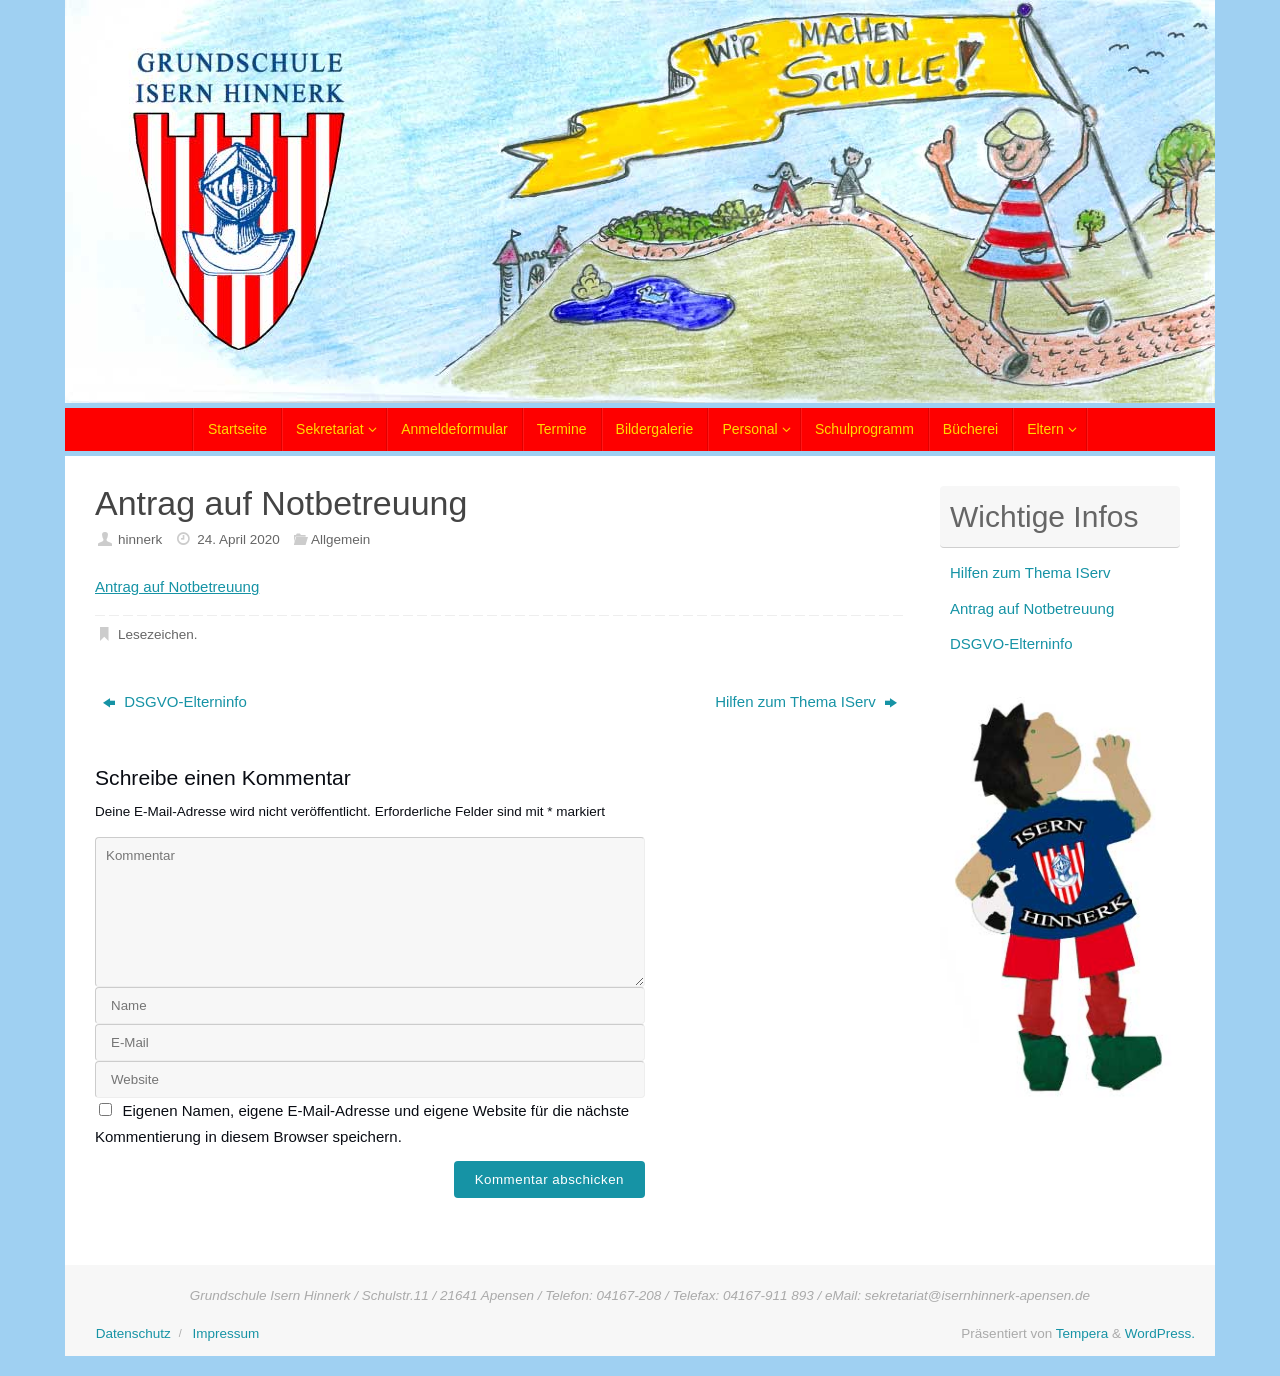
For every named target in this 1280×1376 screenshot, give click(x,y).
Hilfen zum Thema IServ (806, 701)
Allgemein (340, 539)
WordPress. (1160, 1333)
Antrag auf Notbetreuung (177, 586)
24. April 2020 (238, 539)
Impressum (225, 1333)
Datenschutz (133, 1333)
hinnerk (140, 539)
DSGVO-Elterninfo (175, 701)
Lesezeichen (156, 634)
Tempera (1082, 1333)
